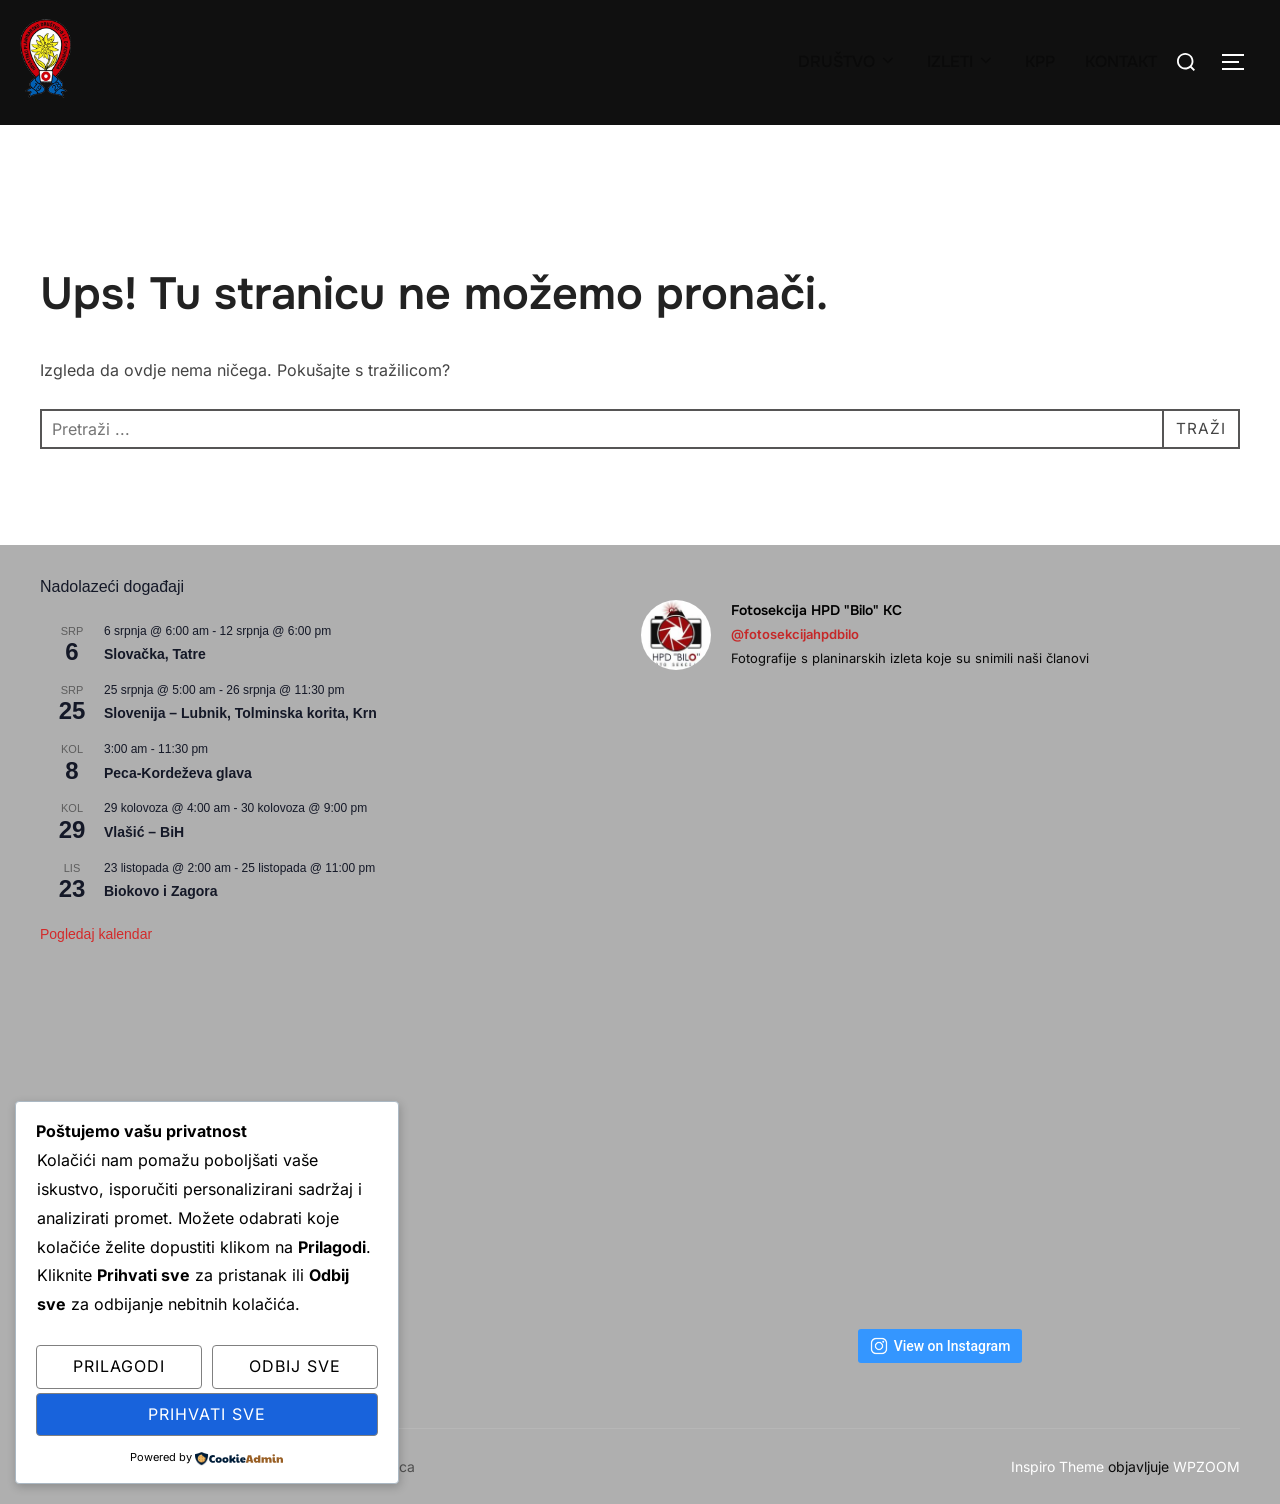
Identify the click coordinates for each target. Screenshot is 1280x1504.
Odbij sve (295, 1366)
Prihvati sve (207, 1414)
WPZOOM (1206, 1466)
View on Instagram (940, 1346)
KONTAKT (1121, 61)
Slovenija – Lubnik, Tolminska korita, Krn (240, 713)
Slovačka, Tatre (155, 654)
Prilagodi (119, 1366)
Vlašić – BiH (144, 832)
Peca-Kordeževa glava (178, 773)
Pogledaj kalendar (96, 934)
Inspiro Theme (1057, 1466)
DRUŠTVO (847, 61)
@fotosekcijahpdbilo (795, 634)
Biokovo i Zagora (161, 891)
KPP (1040, 61)
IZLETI (961, 61)
